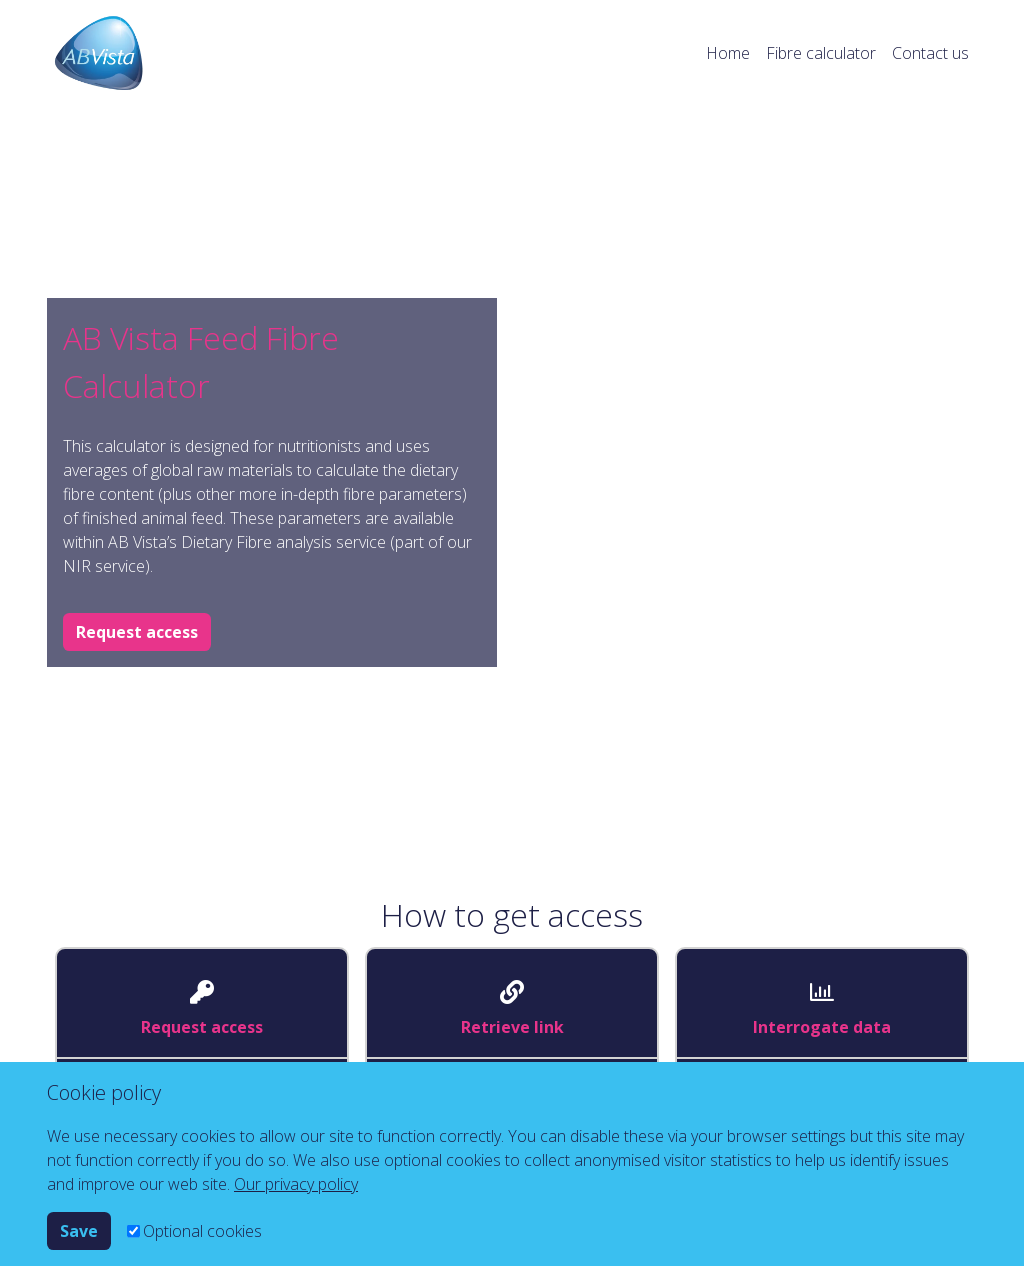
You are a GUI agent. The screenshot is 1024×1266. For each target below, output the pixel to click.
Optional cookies (202, 1231)
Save (79, 1231)
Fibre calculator (821, 53)
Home (728, 53)
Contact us (930, 53)
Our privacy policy (296, 1184)
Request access (137, 632)
